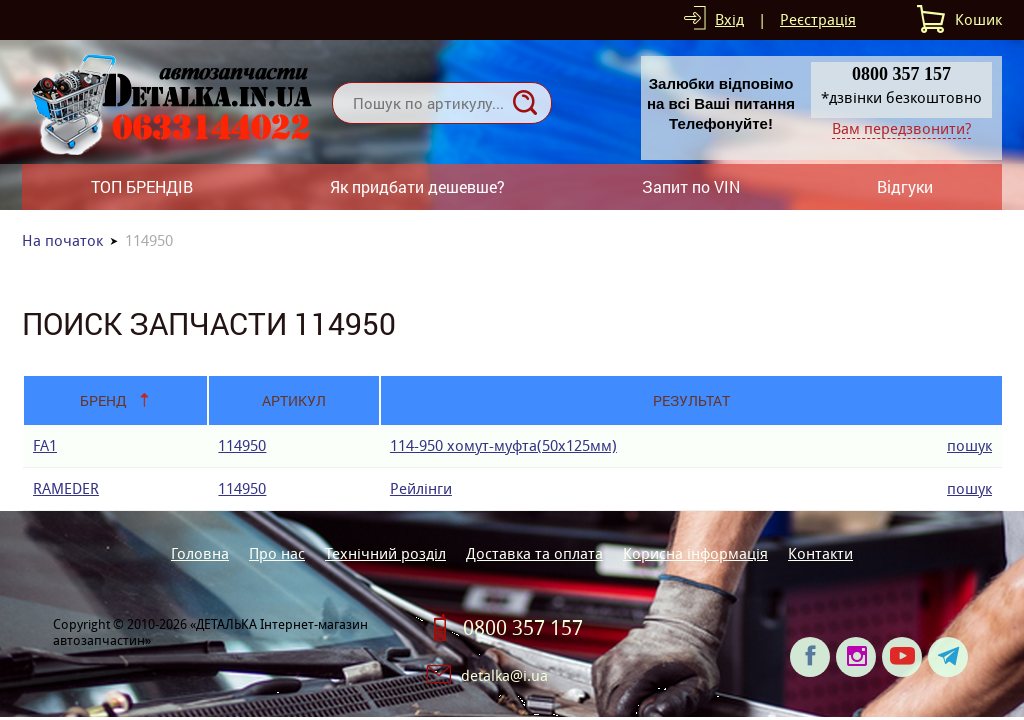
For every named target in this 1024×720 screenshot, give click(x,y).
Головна (200, 553)
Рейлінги (421, 488)
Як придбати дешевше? (417, 186)
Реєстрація (818, 19)
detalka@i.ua (504, 675)
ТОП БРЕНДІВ (142, 186)
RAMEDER (66, 488)
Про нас (277, 553)
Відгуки (905, 186)
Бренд (103, 400)
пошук (969, 445)
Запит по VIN (691, 186)
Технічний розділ (385, 553)
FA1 (45, 445)
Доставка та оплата (534, 553)
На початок (62, 240)
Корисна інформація (695, 553)
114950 (242, 445)
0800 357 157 (523, 628)
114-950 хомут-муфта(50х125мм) (503, 445)
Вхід (729, 19)
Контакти (820, 553)
